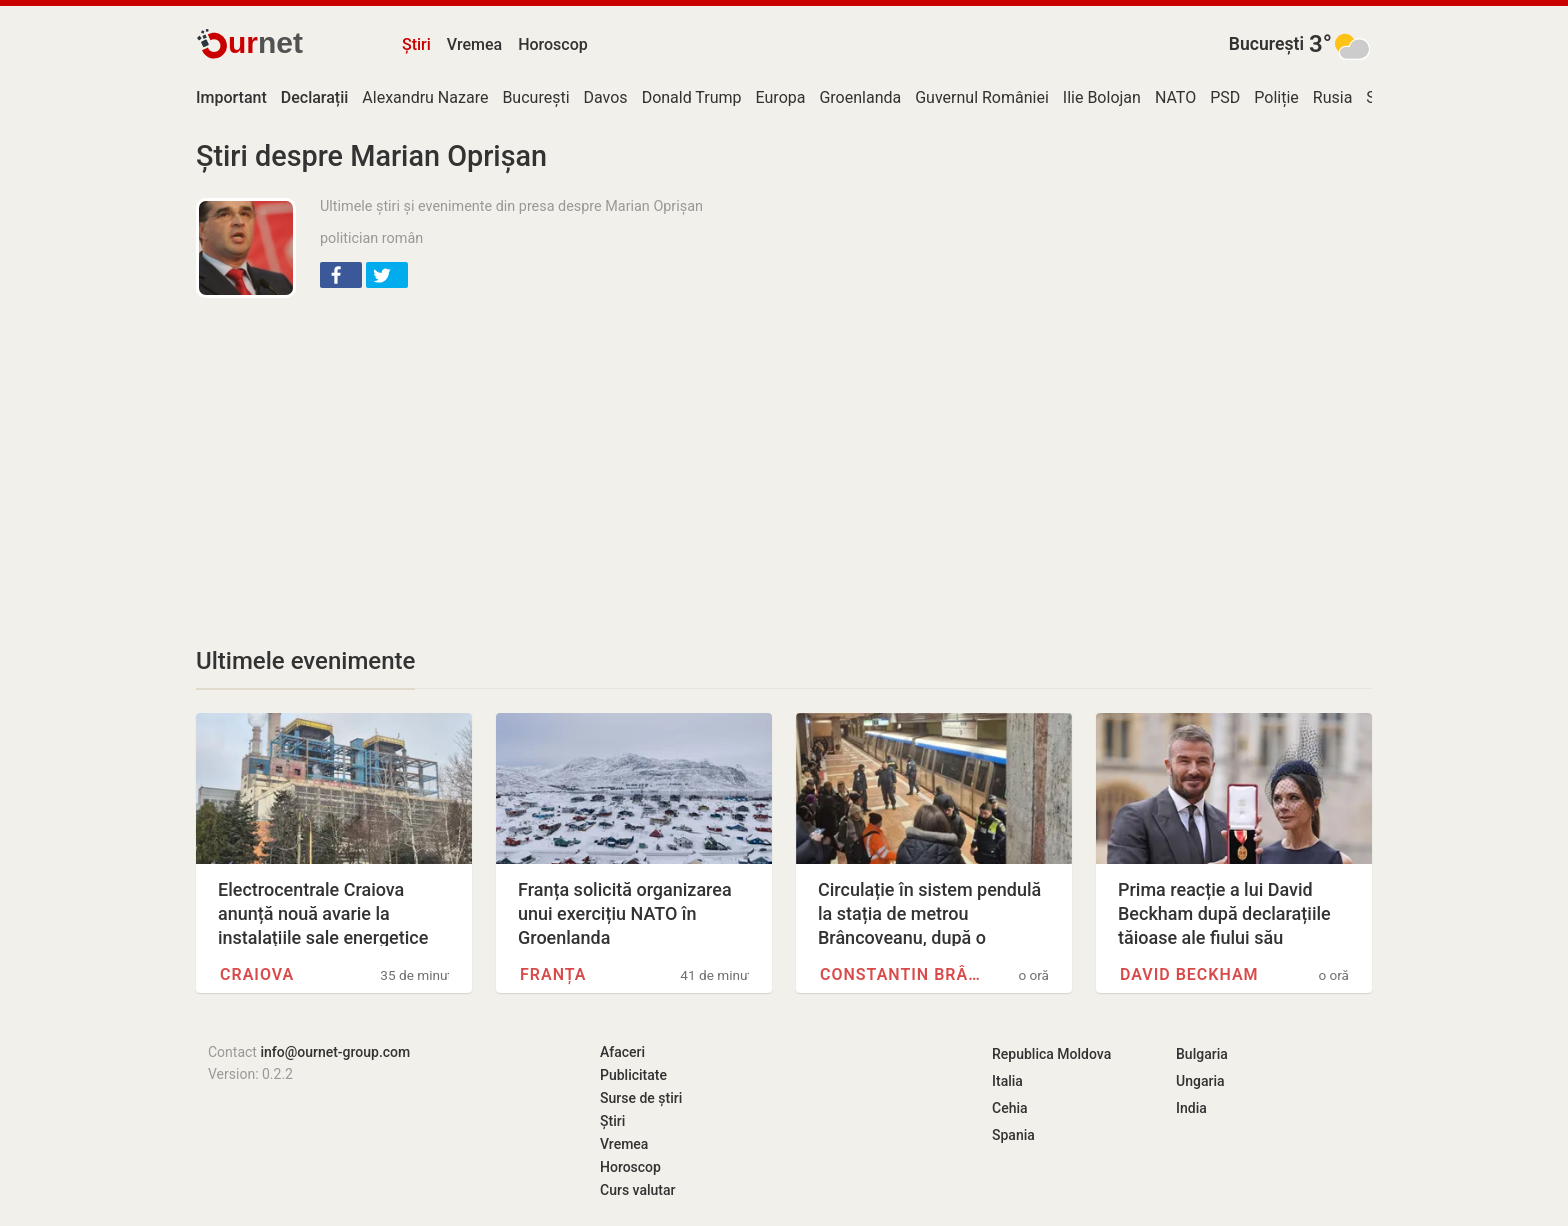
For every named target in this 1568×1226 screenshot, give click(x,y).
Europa (781, 97)
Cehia (1010, 1108)
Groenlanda (860, 97)
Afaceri (622, 1052)
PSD (1225, 97)
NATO (1175, 97)
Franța (553, 974)
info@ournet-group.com (335, 1052)
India (1191, 1108)
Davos (606, 97)
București (1266, 44)
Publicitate (633, 1075)
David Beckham (1189, 974)
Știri (416, 44)
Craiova (257, 974)
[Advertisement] (544, 458)
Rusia (1333, 97)
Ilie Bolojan (1102, 97)
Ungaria (1200, 1081)
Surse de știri (641, 1098)
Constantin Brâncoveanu (900, 974)
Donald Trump (692, 97)
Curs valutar (637, 1190)
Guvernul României (982, 97)
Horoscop (553, 44)
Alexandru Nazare (425, 97)
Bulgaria (1202, 1054)
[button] (341, 275)
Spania (1013, 1135)
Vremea (474, 44)
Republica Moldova (1051, 1054)
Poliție (1276, 97)
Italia (1007, 1081)
